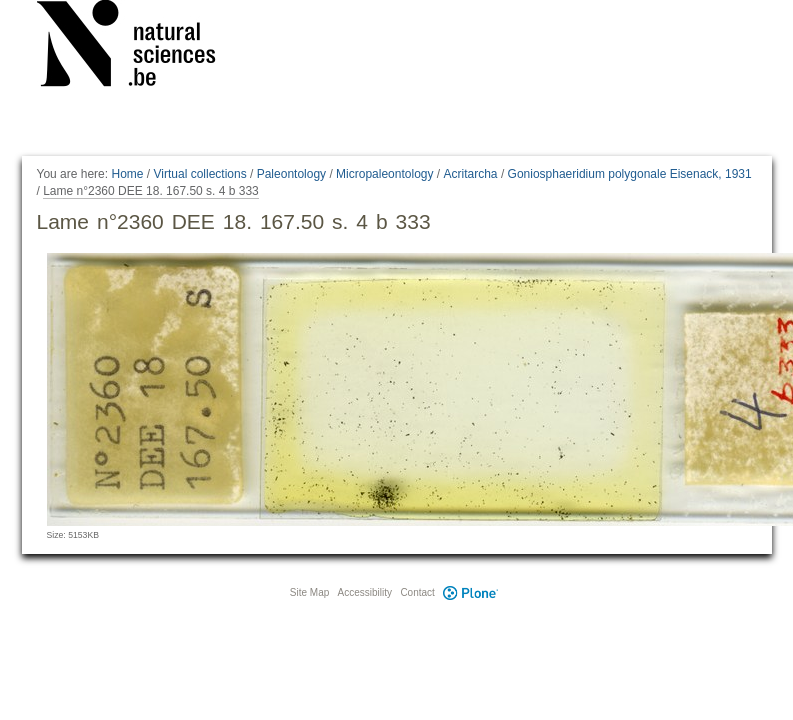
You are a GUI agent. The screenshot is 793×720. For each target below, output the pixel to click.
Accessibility (365, 592)
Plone (471, 592)
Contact (417, 592)
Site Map (309, 592)
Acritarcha (471, 174)
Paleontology (291, 174)
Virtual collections (200, 174)
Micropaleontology (384, 174)
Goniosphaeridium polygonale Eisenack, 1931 (630, 174)
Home (127, 174)
